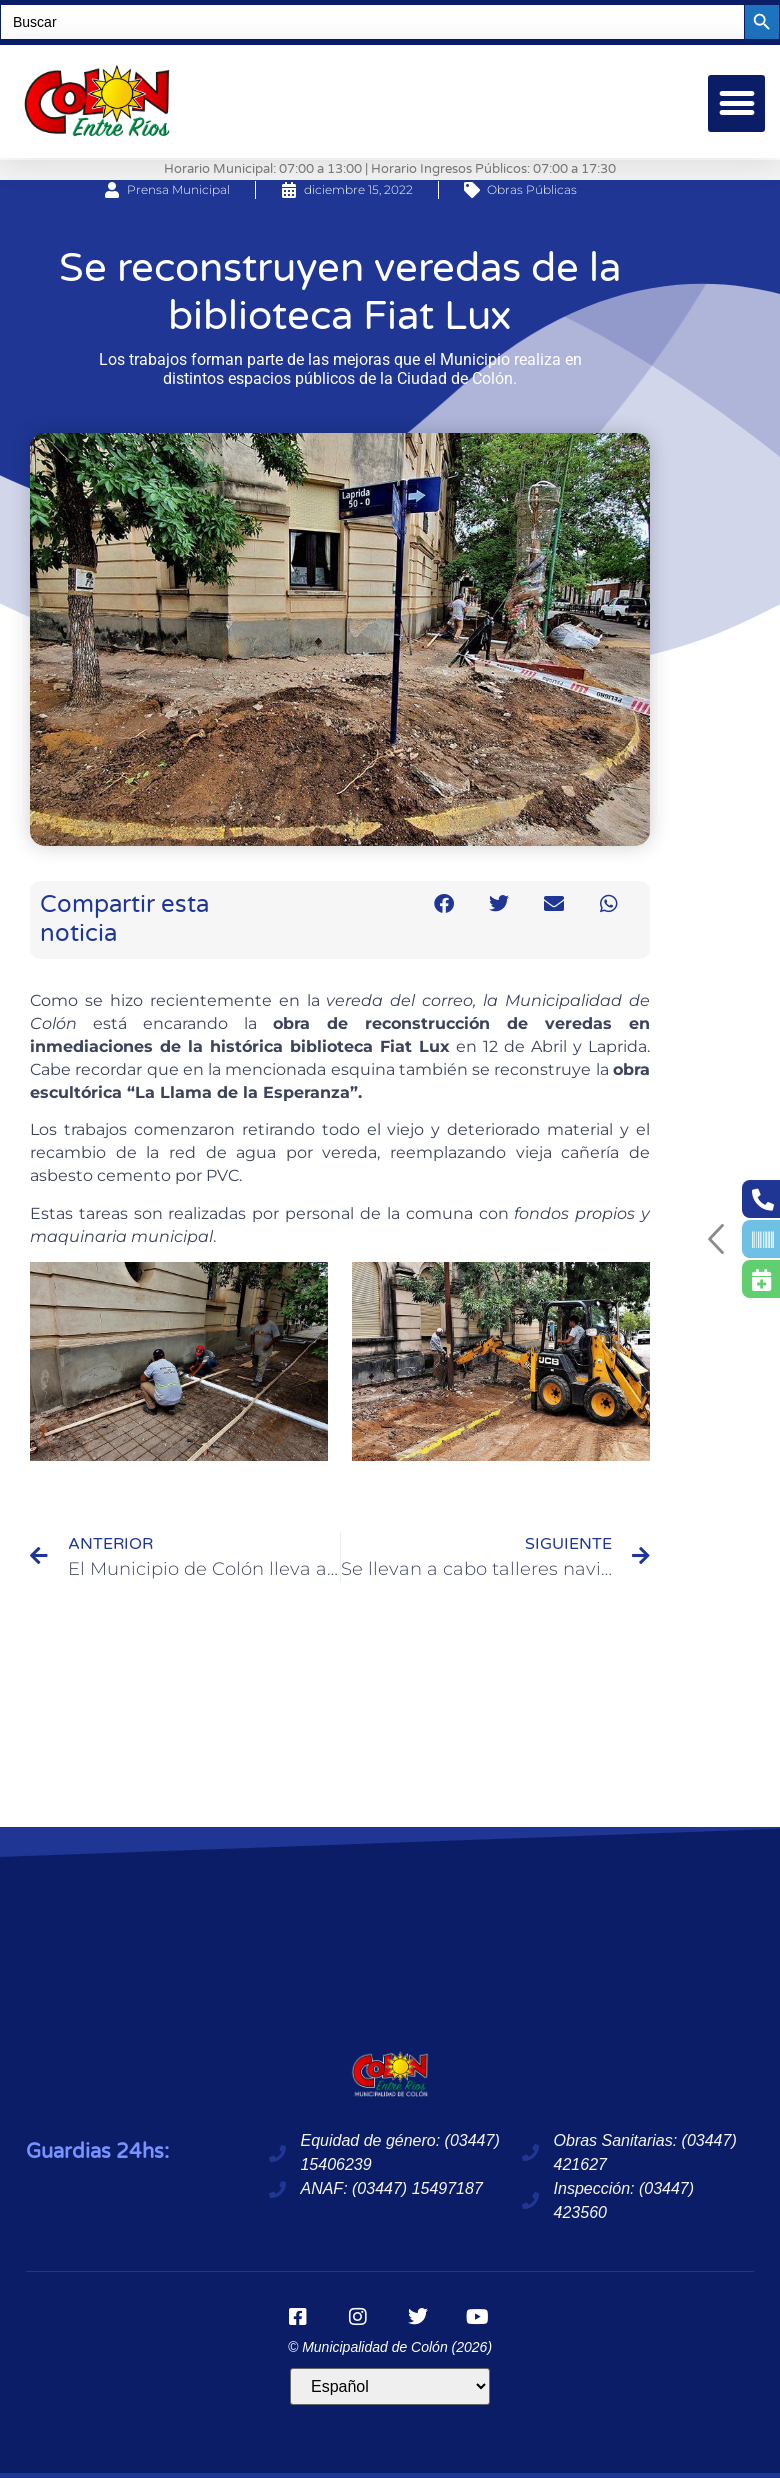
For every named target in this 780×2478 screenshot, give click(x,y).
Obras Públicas (532, 189)
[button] (736, 103)
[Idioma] (390, 2386)
